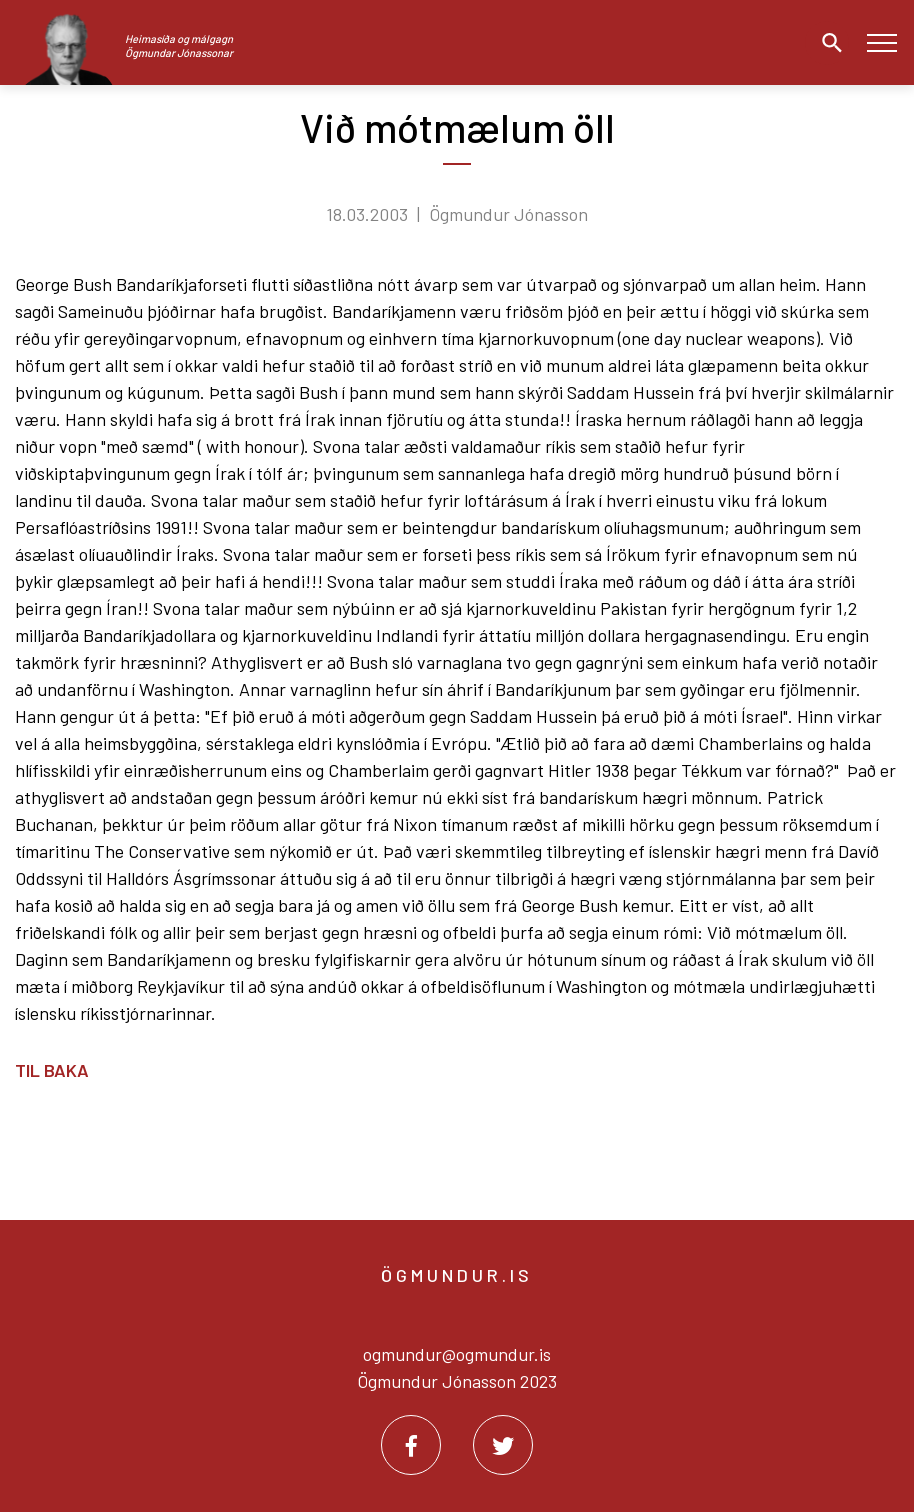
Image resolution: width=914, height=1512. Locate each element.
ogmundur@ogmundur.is (457, 1354)
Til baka (52, 1070)
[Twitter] (503, 1445)
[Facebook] (411, 1445)
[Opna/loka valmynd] (881, 42)
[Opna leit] (827, 43)
